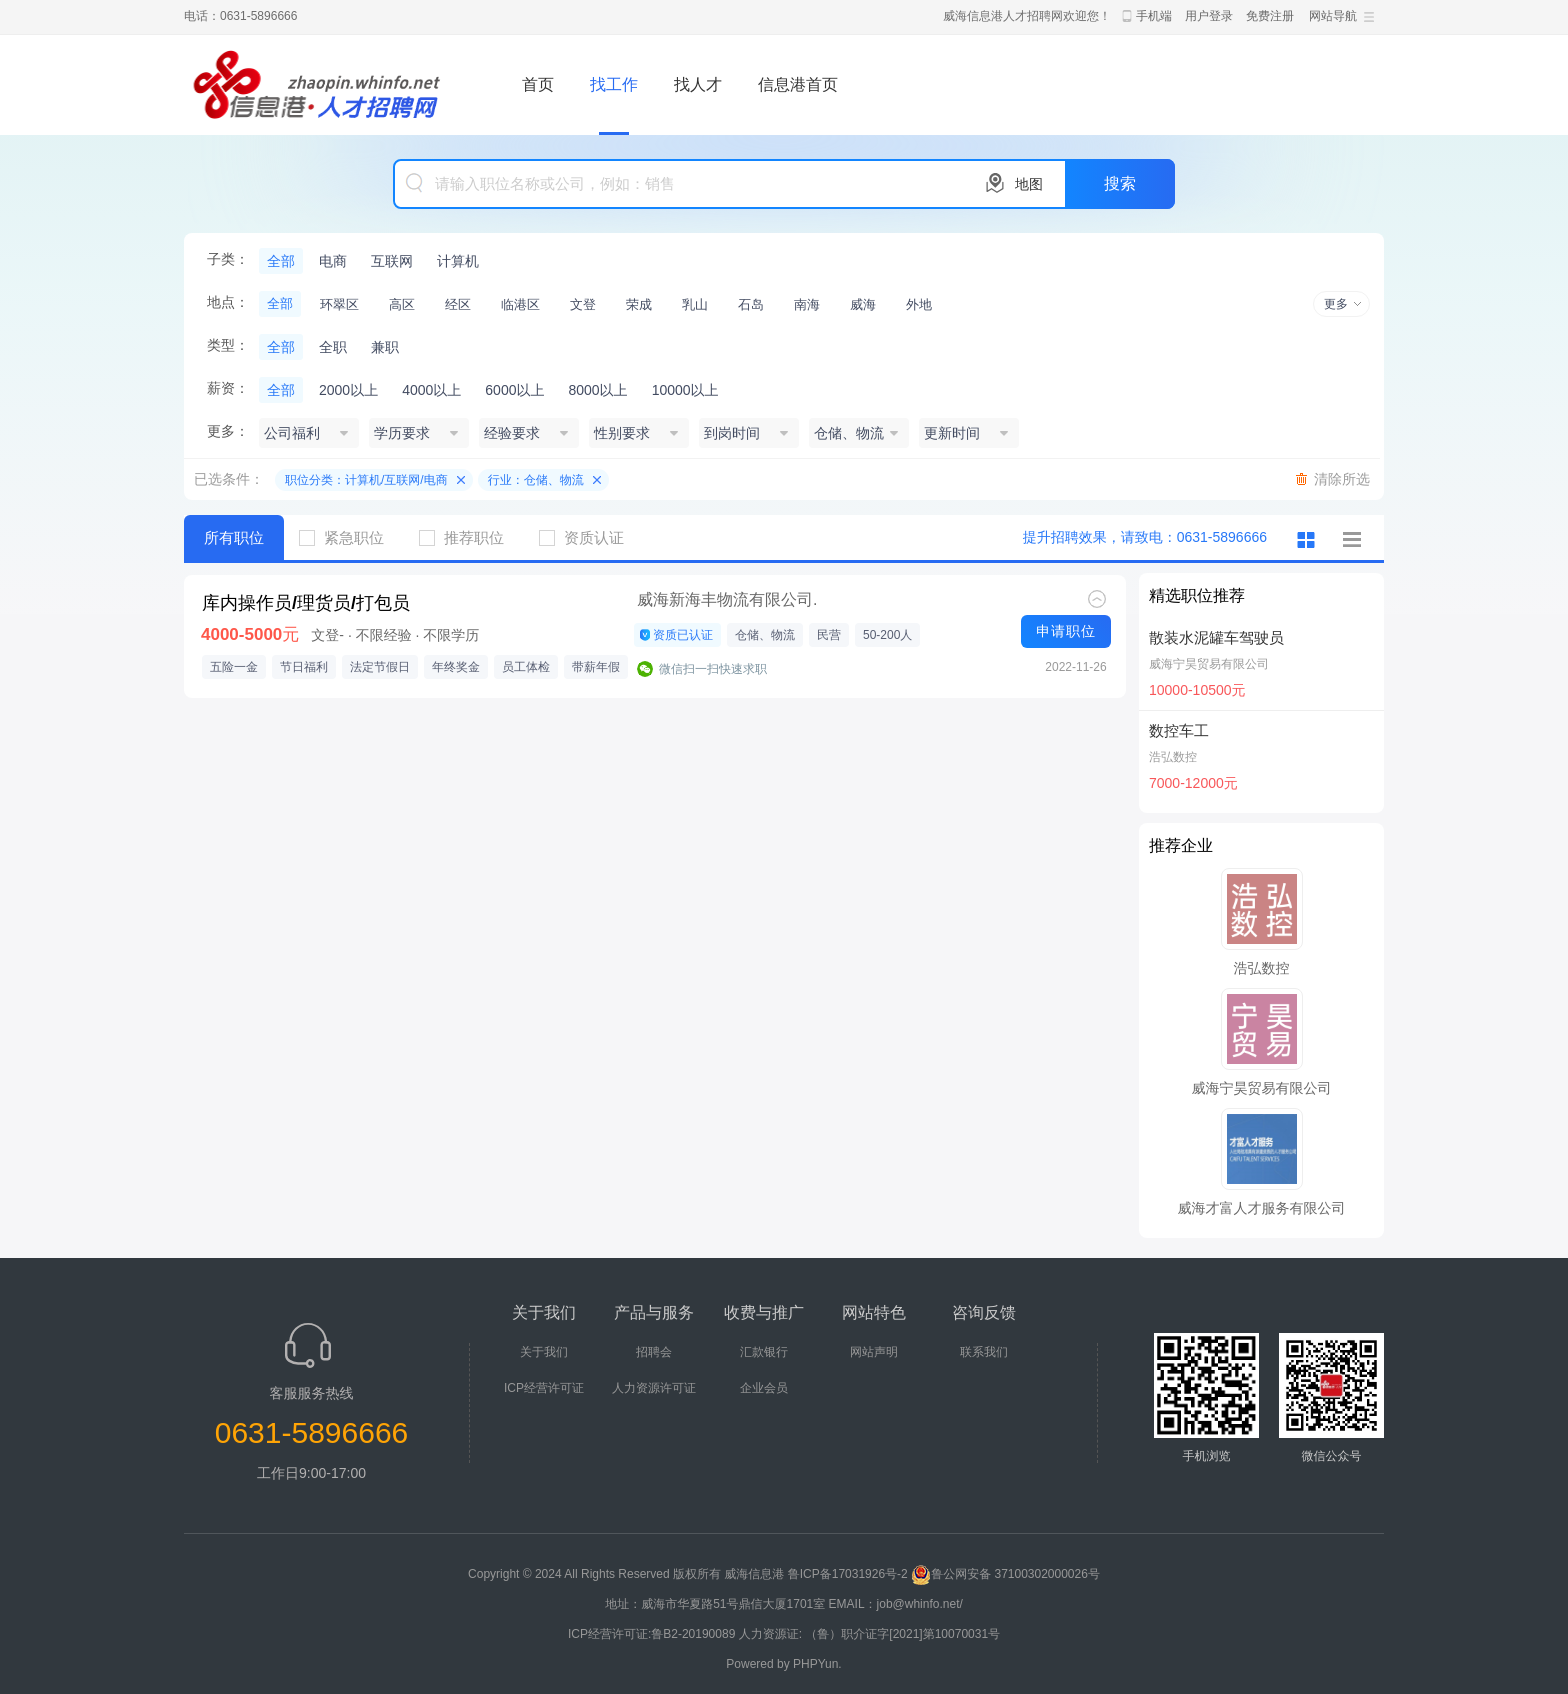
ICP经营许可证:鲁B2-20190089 (653, 1634)
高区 (402, 304)
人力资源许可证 (654, 1388)
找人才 (698, 84)
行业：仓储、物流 (536, 480)
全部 (281, 261)
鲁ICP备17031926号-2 (848, 1574)
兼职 (385, 347)
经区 (458, 304)
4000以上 (431, 390)
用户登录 (1209, 16)
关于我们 (544, 1352)
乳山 (695, 304)
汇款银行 (764, 1352)
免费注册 (1270, 16)
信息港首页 (798, 84)
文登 (583, 304)
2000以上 (348, 390)
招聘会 (654, 1352)
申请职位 (1066, 631)
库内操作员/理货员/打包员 (306, 603)
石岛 (751, 304)
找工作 (614, 84)
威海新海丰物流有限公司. (727, 599)
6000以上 (514, 390)
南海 (807, 304)
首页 (538, 84)
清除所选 (1342, 479)
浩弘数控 (1173, 757)
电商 (333, 261)
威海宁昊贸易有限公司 (1209, 664)
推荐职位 (469, 537)
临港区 (520, 304)
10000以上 (685, 390)
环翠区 (339, 304)
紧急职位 (349, 537)
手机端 (1154, 16)
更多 (1336, 304)
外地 (919, 304)
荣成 (639, 304)
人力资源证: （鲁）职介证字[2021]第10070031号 (869, 1634)
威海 (863, 304)
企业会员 (764, 1388)
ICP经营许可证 (544, 1388)
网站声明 (874, 1352)
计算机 (458, 261)
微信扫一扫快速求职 (713, 669)
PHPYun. (817, 1664)
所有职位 (234, 537)
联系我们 (984, 1352)
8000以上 (597, 390)
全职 (333, 347)
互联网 (392, 261)
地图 (1029, 184)
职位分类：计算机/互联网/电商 (366, 480)
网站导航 (1333, 16)
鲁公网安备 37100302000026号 (1005, 1574)
